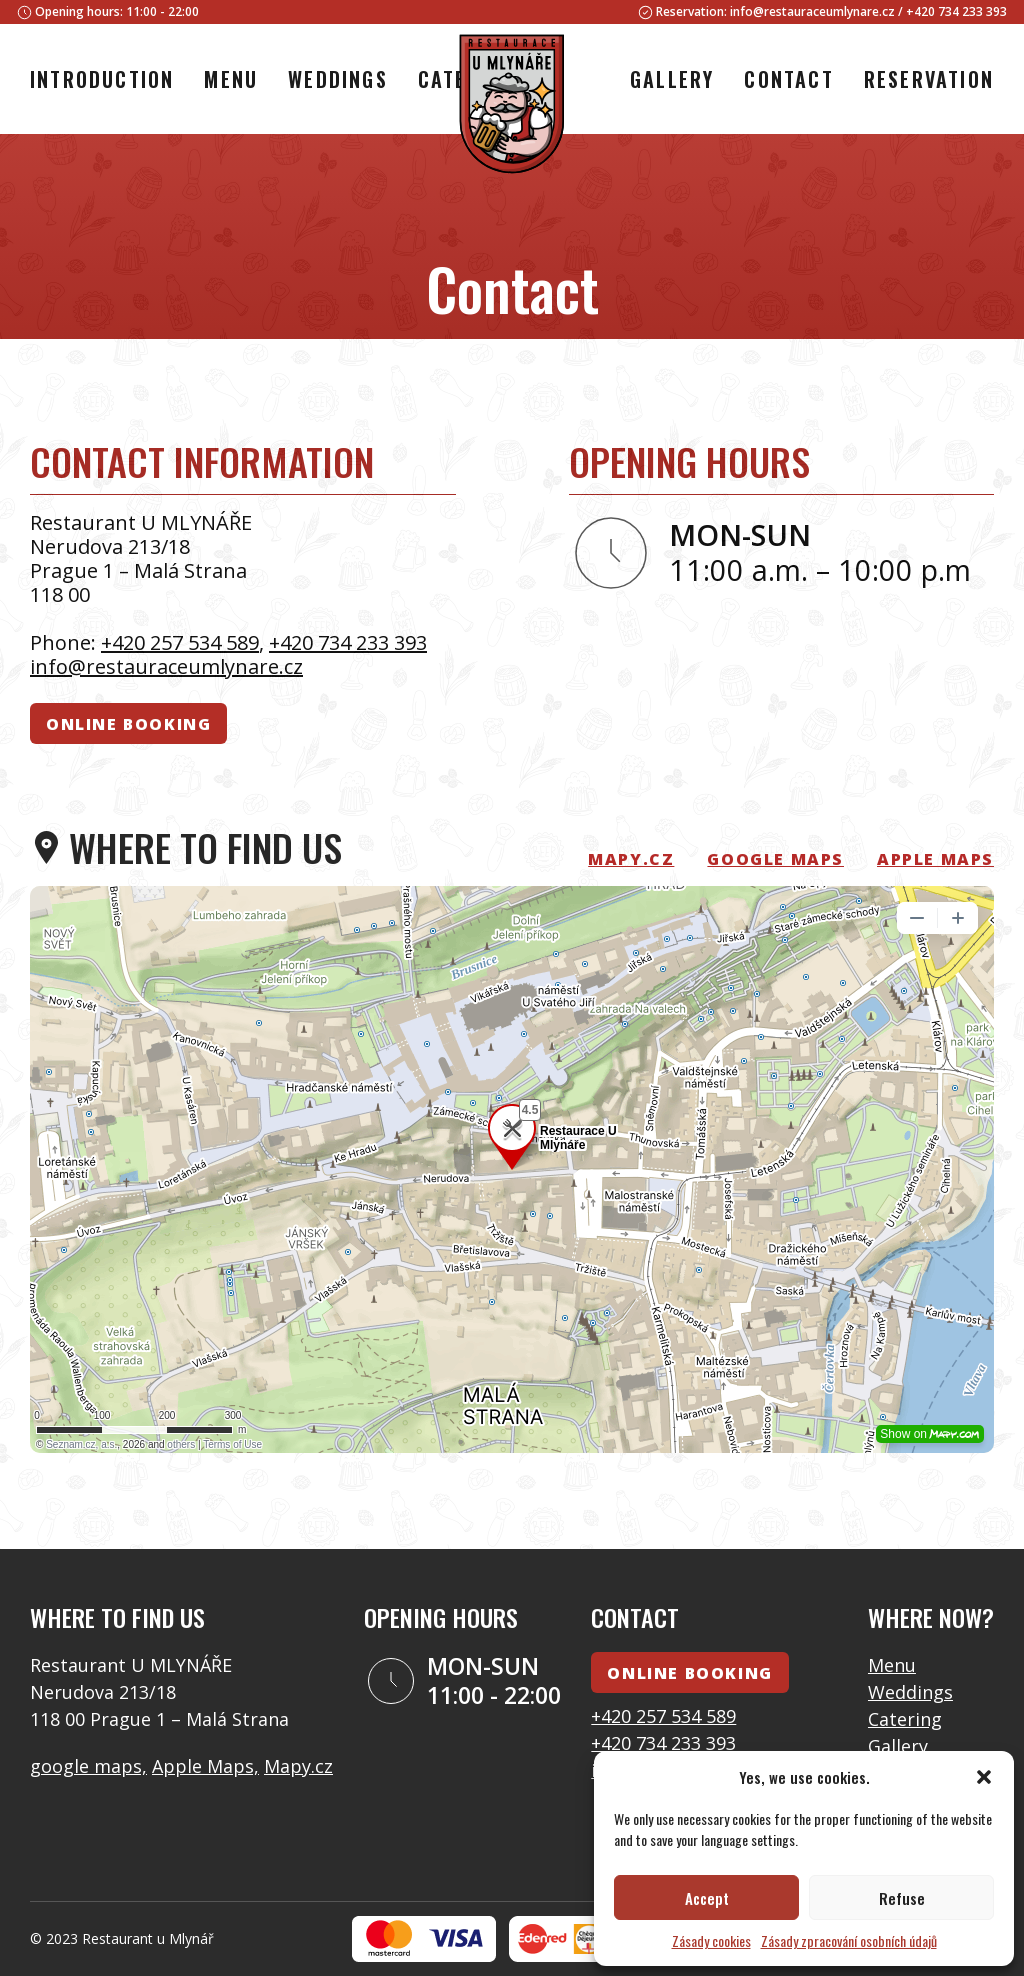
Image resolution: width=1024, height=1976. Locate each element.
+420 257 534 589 (180, 642)
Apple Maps (935, 859)
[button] (984, 1777)
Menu (892, 1665)
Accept (707, 1898)
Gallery (898, 1746)
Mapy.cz (298, 1766)
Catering (905, 1719)
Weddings (910, 1692)
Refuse (902, 1898)
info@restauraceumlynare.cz (812, 11)
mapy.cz (631, 859)
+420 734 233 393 (956, 11)
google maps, (88, 1766)
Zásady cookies (711, 1940)
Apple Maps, (205, 1766)
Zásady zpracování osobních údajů (849, 1940)
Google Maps (775, 859)
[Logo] (512, 107)
